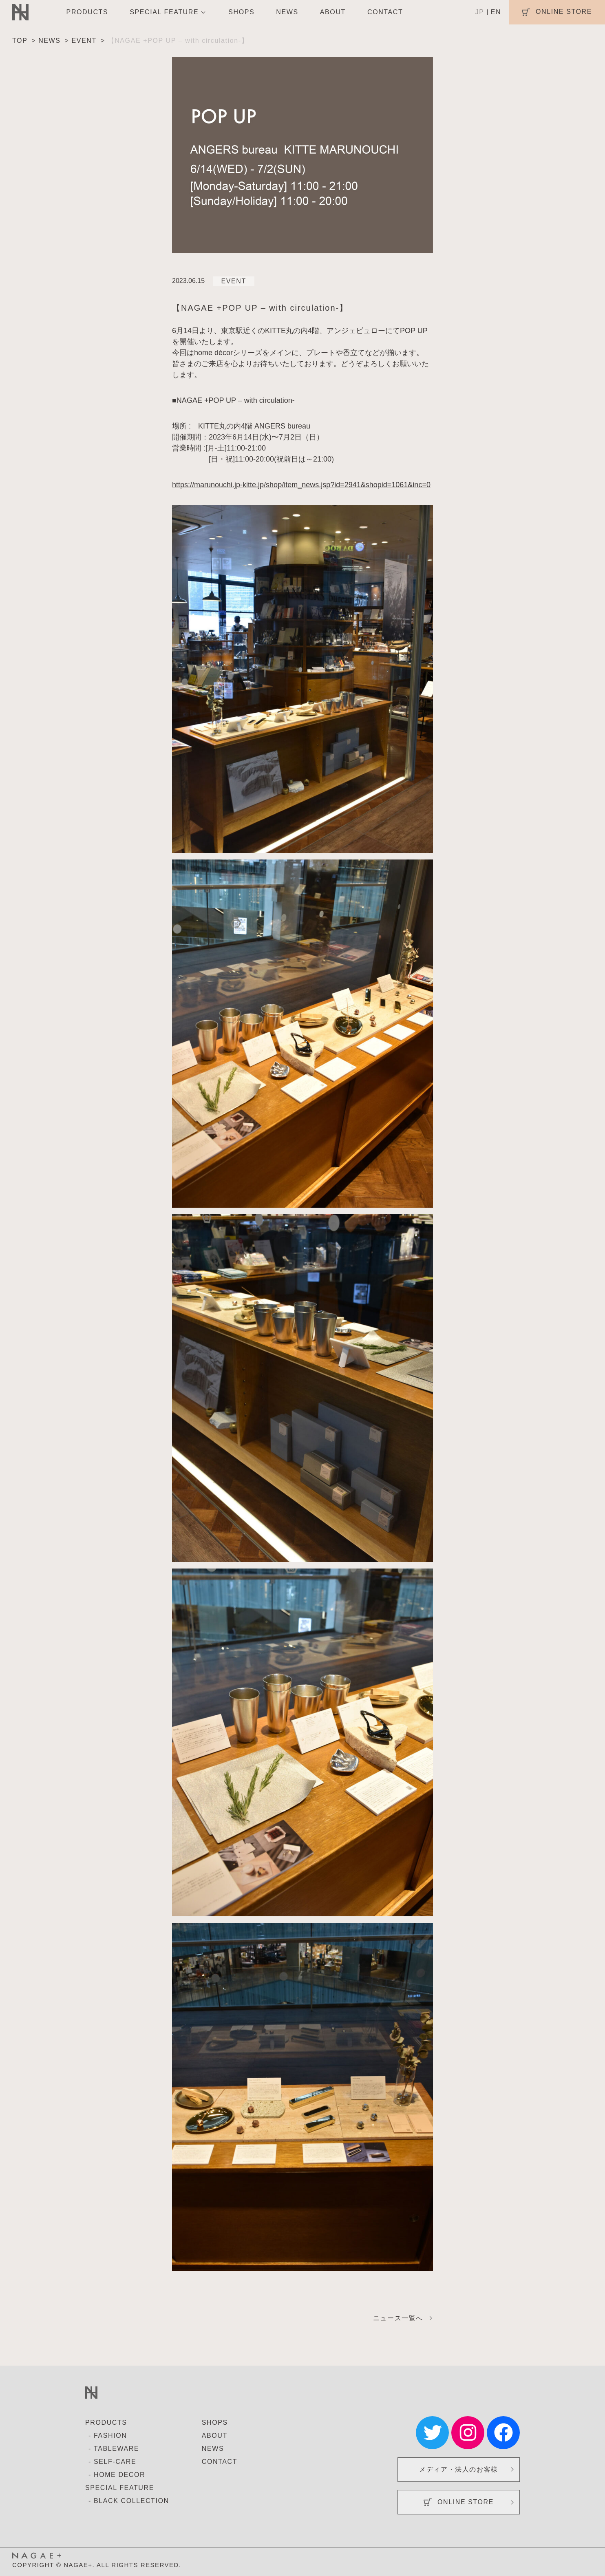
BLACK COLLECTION (131, 2500)
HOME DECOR (119, 2474)
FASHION (110, 2435)
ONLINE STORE (459, 2502)
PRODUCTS (87, 12)
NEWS (287, 12)
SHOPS (241, 12)
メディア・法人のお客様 (458, 2469)
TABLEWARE (116, 2448)
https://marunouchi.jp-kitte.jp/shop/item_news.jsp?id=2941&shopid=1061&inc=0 (301, 485)
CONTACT (385, 12)
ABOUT (333, 12)
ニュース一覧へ (398, 2318)
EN (496, 12)
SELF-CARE (115, 2461)
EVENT (233, 281)
